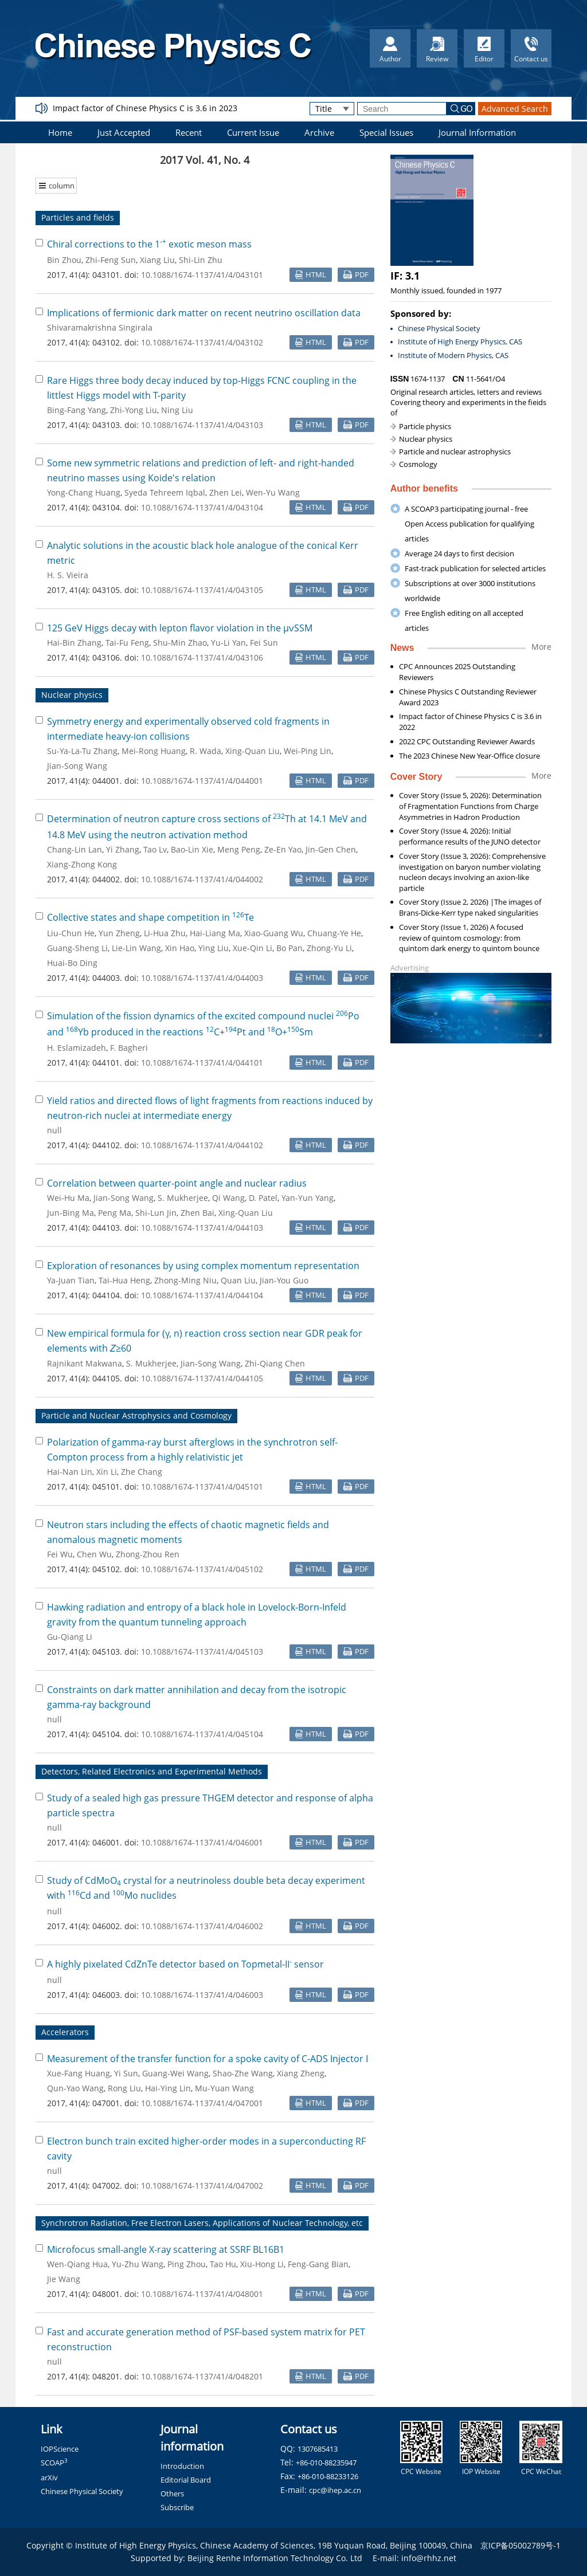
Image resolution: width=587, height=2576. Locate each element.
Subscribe (177, 2507)
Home (60, 132)
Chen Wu (94, 1554)
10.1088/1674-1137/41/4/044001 (202, 780)
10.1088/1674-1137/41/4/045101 (202, 1486)
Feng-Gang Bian (318, 2264)
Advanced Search (515, 108)
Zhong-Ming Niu (185, 1280)
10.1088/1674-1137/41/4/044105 (202, 1378)
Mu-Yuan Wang (224, 2088)
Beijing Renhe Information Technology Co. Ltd (274, 2558)
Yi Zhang (122, 849)
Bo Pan (289, 948)
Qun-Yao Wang (75, 2088)
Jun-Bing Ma (70, 1212)
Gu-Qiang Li (69, 1636)
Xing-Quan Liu (252, 750)
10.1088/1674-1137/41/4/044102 (202, 1145)
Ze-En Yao (283, 849)
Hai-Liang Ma (215, 933)
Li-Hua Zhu (165, 933)
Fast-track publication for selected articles (475, 568)
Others (172, 2493)
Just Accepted (123, 132)
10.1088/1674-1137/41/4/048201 (202, 2376)
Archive (319, 132)
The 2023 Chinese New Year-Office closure (469, 756)
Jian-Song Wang (77, 765)
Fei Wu (60, 1554)
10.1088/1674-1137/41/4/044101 (202, 1062)
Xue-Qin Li (252, 948)
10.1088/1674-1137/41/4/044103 (202, 1227)
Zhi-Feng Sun (110, 259)
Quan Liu (238, 1280)
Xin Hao (179, 948)
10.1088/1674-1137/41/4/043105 (202, 589)
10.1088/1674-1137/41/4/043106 (202, 657)
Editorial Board (186, 2480)
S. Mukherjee (183, 1197)
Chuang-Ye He (334, 933)
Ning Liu (177, 410)
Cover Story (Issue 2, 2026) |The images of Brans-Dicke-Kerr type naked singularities (470, 907)
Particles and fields (77, 217)
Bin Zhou (64, 259)
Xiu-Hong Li (262, 2264)
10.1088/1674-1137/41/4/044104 (202, 1295)
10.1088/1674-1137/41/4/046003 (202, 1994)
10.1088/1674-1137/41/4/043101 (202, 274)
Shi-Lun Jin (156, 1212)
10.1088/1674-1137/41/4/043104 (202, 507)
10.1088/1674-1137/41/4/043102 (202, 342)
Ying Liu (213, 948)
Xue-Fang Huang (78, 2073)
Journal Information (477, 132)
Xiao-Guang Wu (273, 933)
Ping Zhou (186, 2264)
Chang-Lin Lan (74, 849)
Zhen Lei (225, 492)
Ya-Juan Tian (71, 1280)
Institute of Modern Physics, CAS (453, 355)
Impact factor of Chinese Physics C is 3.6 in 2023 (145, 108)
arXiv (49, 2477)
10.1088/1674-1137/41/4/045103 (202, 1651)
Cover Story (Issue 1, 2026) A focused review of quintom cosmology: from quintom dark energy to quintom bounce (469, 938)
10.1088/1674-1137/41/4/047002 (202, 2185)
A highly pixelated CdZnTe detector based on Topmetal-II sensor (185, 1964)
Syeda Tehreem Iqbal (164, 492)
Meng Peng (238, 849)
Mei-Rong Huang (154, 750)
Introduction (182, 2466)
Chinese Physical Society (439, 328)
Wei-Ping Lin (307, 750)
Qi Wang (228, 1197)
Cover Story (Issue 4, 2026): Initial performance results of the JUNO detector (470, 836)
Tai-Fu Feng (127, 642)
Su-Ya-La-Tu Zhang (82, 750)
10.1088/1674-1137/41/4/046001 (202, 1842)
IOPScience (60, 2449)
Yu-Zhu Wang (137, 2264)
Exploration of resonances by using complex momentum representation (203, 1265)
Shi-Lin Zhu (200, 259)
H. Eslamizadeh (76, 1047)
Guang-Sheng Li (77, 948)
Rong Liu (124, 2088)
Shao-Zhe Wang (243, 2073)
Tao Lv (155, 849)
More (541, 646)
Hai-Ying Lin (168, 2088)
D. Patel (263, 1197)
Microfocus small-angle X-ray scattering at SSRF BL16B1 (165, 2249)
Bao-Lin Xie (192, 849)
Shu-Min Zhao (180, 642)
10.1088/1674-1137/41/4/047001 (202, 2103)
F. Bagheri (129, 1047)
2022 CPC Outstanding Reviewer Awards (467, 741)
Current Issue (253, 132)
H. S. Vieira (67, 575)
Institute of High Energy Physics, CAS (460, 341)
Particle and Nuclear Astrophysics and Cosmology (136, 1415)
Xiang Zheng (300, 2073)
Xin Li (106, 1471)
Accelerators (65, 2032)
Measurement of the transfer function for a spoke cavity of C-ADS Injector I (207, 2058)
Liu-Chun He (71, 933)
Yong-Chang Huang (83, 492)
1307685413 (318, 2449)
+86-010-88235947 (326, 2462)
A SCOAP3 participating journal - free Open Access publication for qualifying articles (469, 524)
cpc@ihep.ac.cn (335, 2490)
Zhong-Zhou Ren (147, 1554)
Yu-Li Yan (228, 642)
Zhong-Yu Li (329, 948)
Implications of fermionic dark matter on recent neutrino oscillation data (204, 313)
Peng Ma (114, 1212)
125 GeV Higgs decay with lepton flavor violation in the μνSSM (179, 628)
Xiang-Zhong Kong (82, 864)
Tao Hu (223, 2264)
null (54, 1130)
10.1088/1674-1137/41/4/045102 (202, 1569)
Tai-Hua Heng (124, 1280)
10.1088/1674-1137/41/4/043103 (202, 424)
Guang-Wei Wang (175, 2073)
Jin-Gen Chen (331, 849)
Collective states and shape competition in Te (150, 917)
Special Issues (386, 132)
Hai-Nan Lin (69, 1471)
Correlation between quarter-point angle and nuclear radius (177, 1183)
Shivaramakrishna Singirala (99, 327)
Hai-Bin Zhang (74, 642)
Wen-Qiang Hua (77, 2264)
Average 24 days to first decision (459, 553)
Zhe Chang (141, 1471)
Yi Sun (126, 2073)
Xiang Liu (157, 259)
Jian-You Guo (284, 1280)
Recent (188, 132)
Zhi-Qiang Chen (275, 1363)
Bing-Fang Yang (76, 410)
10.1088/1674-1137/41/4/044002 (202, 879)
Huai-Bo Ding (72, 962)
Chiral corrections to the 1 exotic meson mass (149, 244)
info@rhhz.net (428, 2558)
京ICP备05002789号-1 (520, 2545)
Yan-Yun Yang (307, 1197)
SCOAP (54, 2462)
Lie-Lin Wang (136, 948)
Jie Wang (63, 2278)
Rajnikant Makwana (84, 1363)
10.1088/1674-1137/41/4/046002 (202, 1926)
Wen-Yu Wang (273, 492)
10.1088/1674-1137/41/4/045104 (202, 1734)
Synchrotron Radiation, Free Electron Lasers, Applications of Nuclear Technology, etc (202, 2222)
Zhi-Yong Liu (133, 410)
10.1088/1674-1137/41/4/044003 (202, 977)
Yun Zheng (119, 933)
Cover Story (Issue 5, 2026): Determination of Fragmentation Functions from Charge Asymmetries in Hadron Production (470, 806)
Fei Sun (264, 642)
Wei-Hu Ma (68, 1197)
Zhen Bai (197, 1212)
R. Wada (205, 750)
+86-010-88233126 (328, 2476)
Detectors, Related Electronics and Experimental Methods (151, 1771)
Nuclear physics (72, 694)
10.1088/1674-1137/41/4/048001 (202, 2293)
